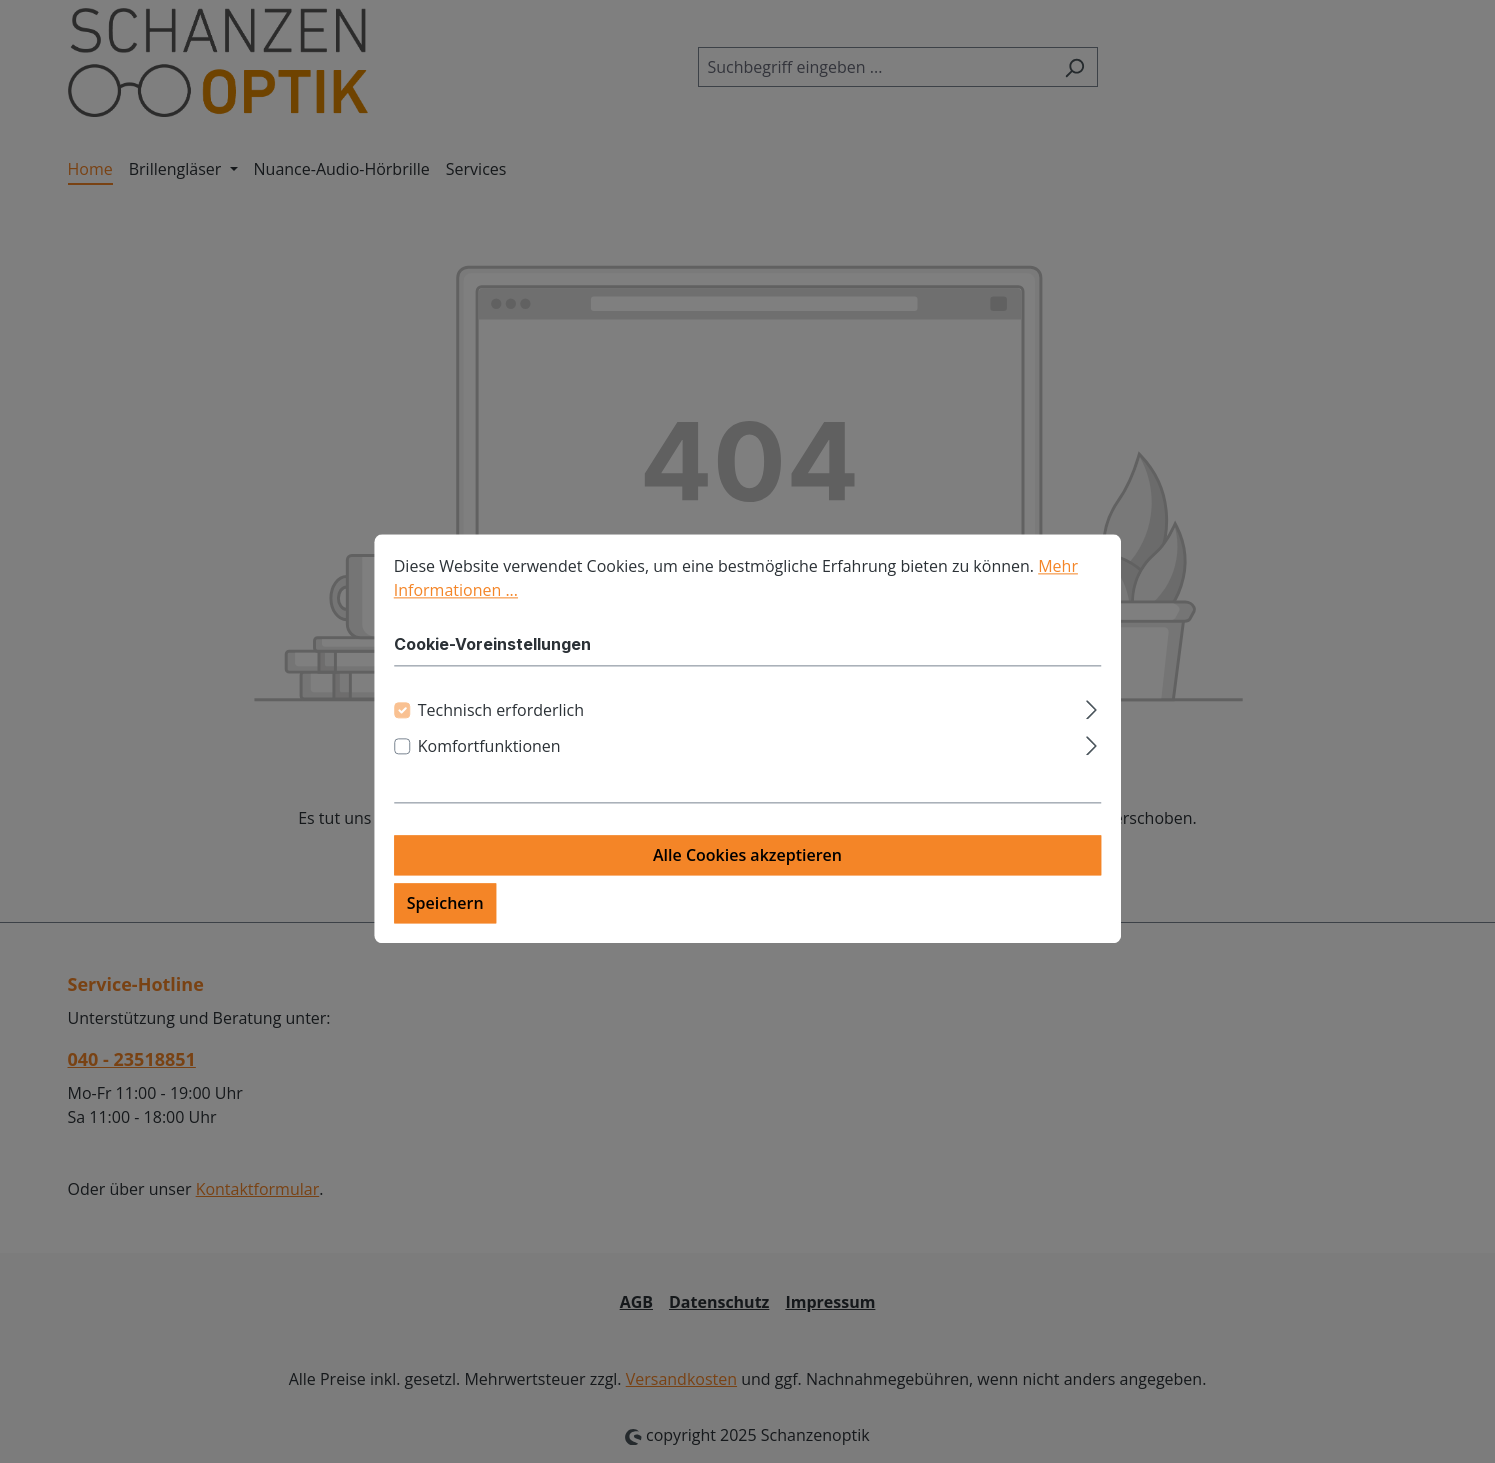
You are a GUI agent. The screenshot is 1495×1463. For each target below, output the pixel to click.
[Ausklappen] (1091, 722)
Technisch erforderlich (501, 726)
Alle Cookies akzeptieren (747, 871)
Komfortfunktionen (489, 762)
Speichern (445, 919)
